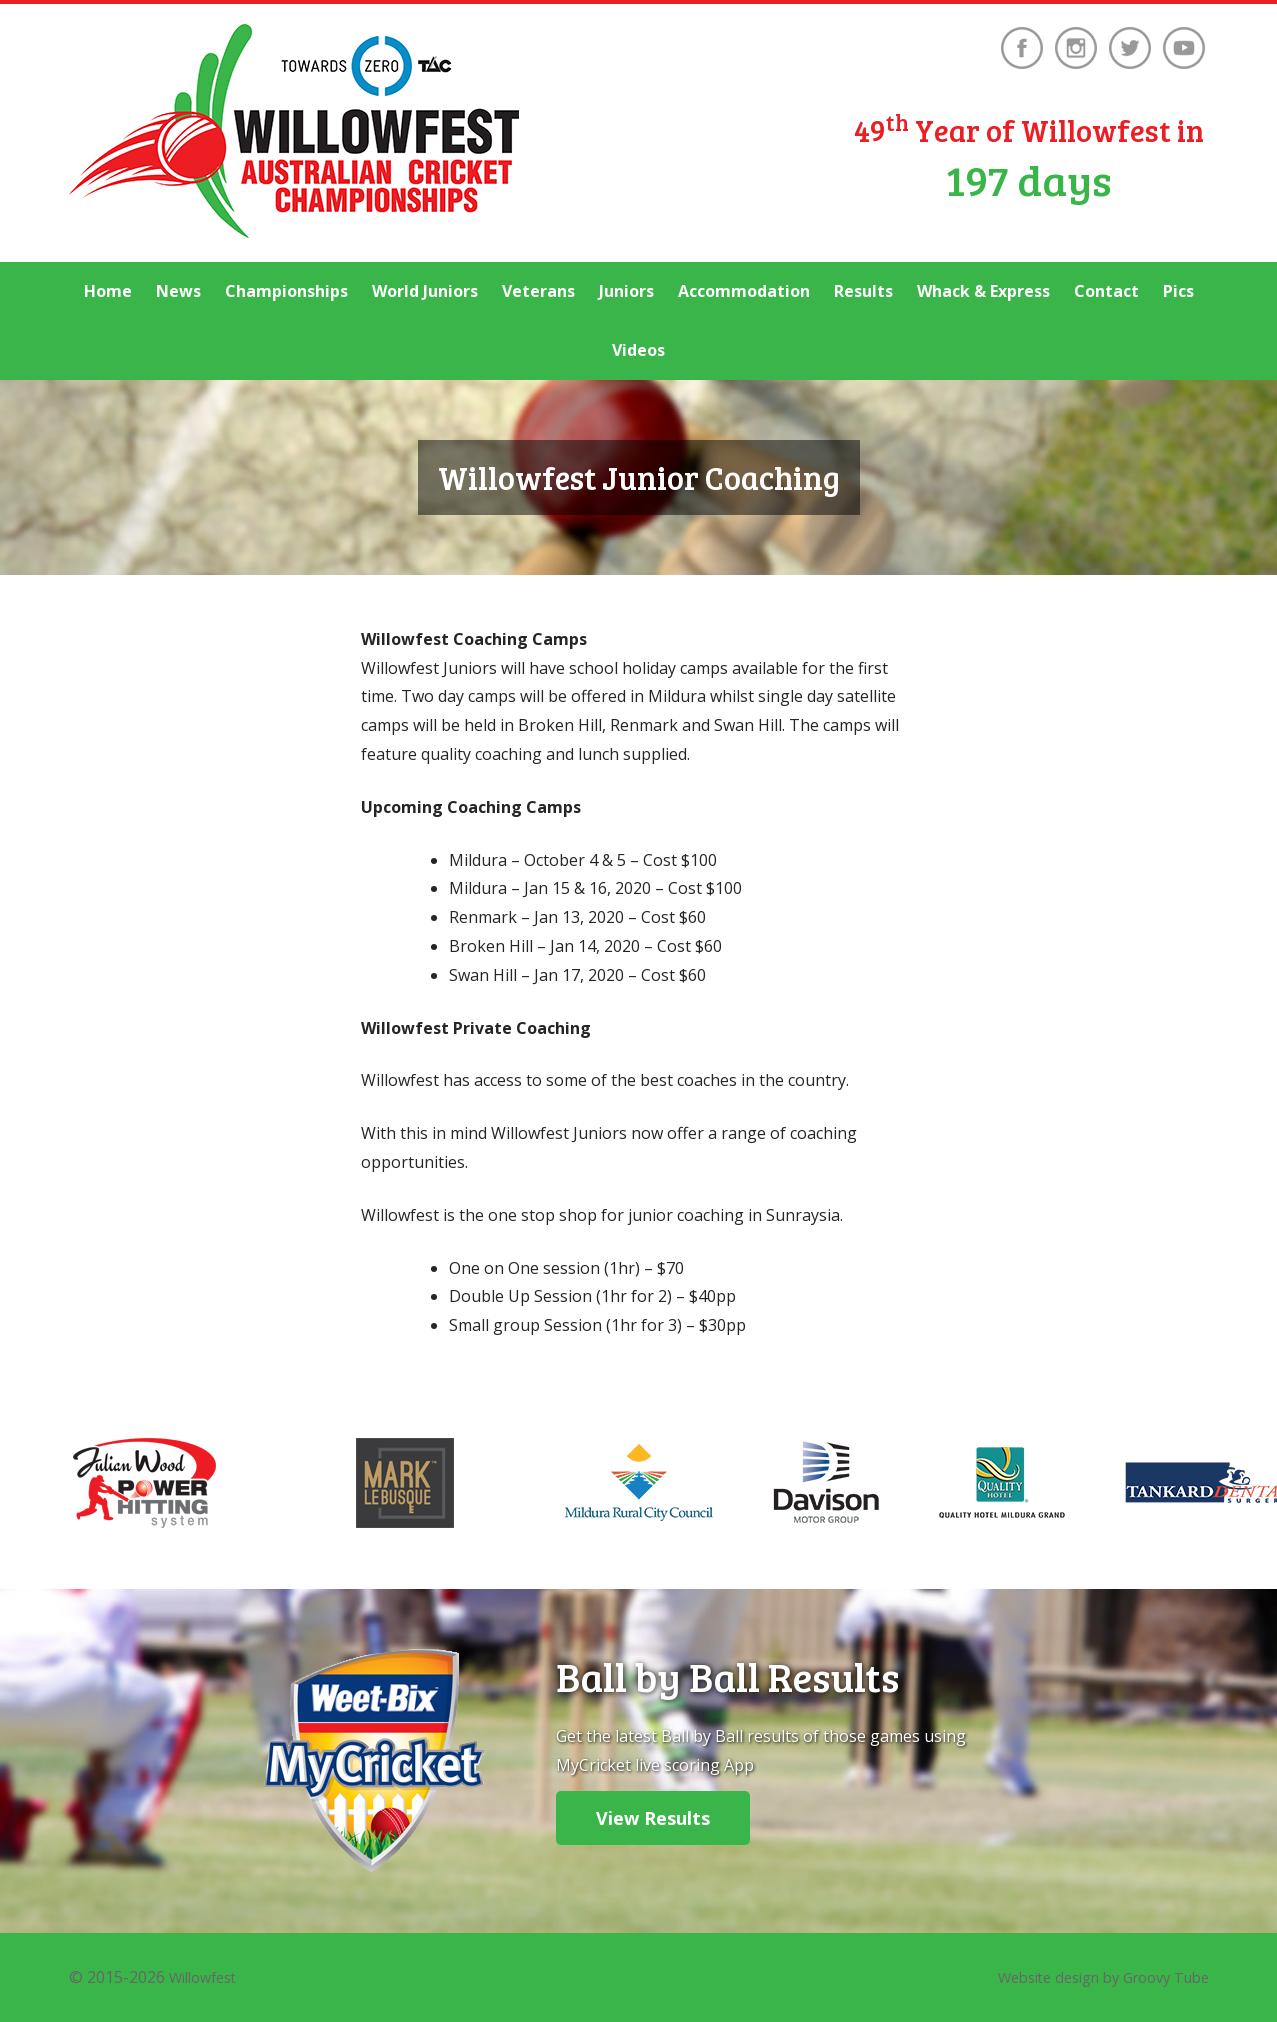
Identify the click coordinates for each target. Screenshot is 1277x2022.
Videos (638, 350)
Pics (1178, 291)
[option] (638, 1483)
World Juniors (425, 291)
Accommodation (744, 291)
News (178, 291)
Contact (1106, 291)
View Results (653, 1818)
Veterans (538, 291)
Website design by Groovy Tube (1089, 1977)
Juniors (626, 291)
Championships (286, 291)
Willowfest (208, 1977)
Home (108, 291)
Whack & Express (983, 291)
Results (863, 291)
